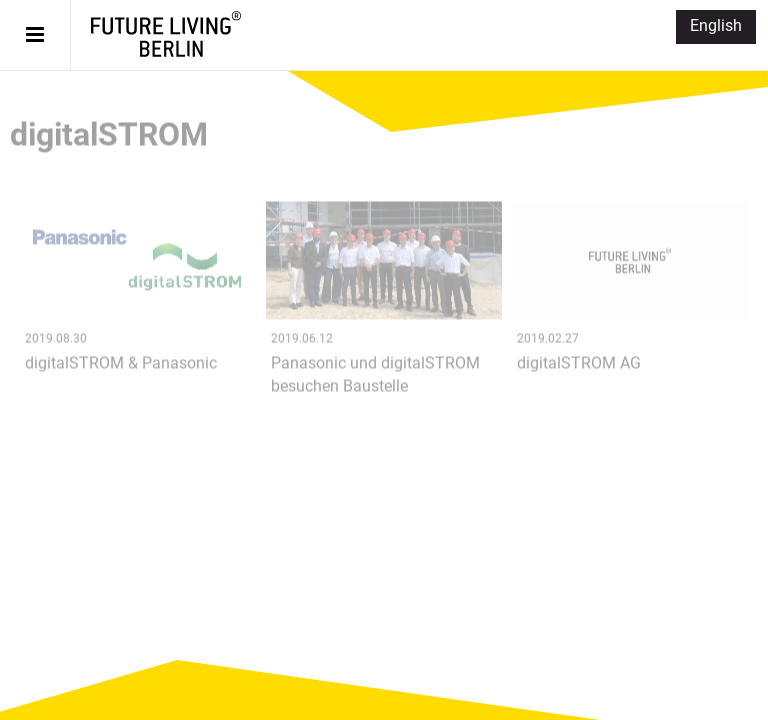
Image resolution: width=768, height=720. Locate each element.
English (716, 25)
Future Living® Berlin (166, 34)
